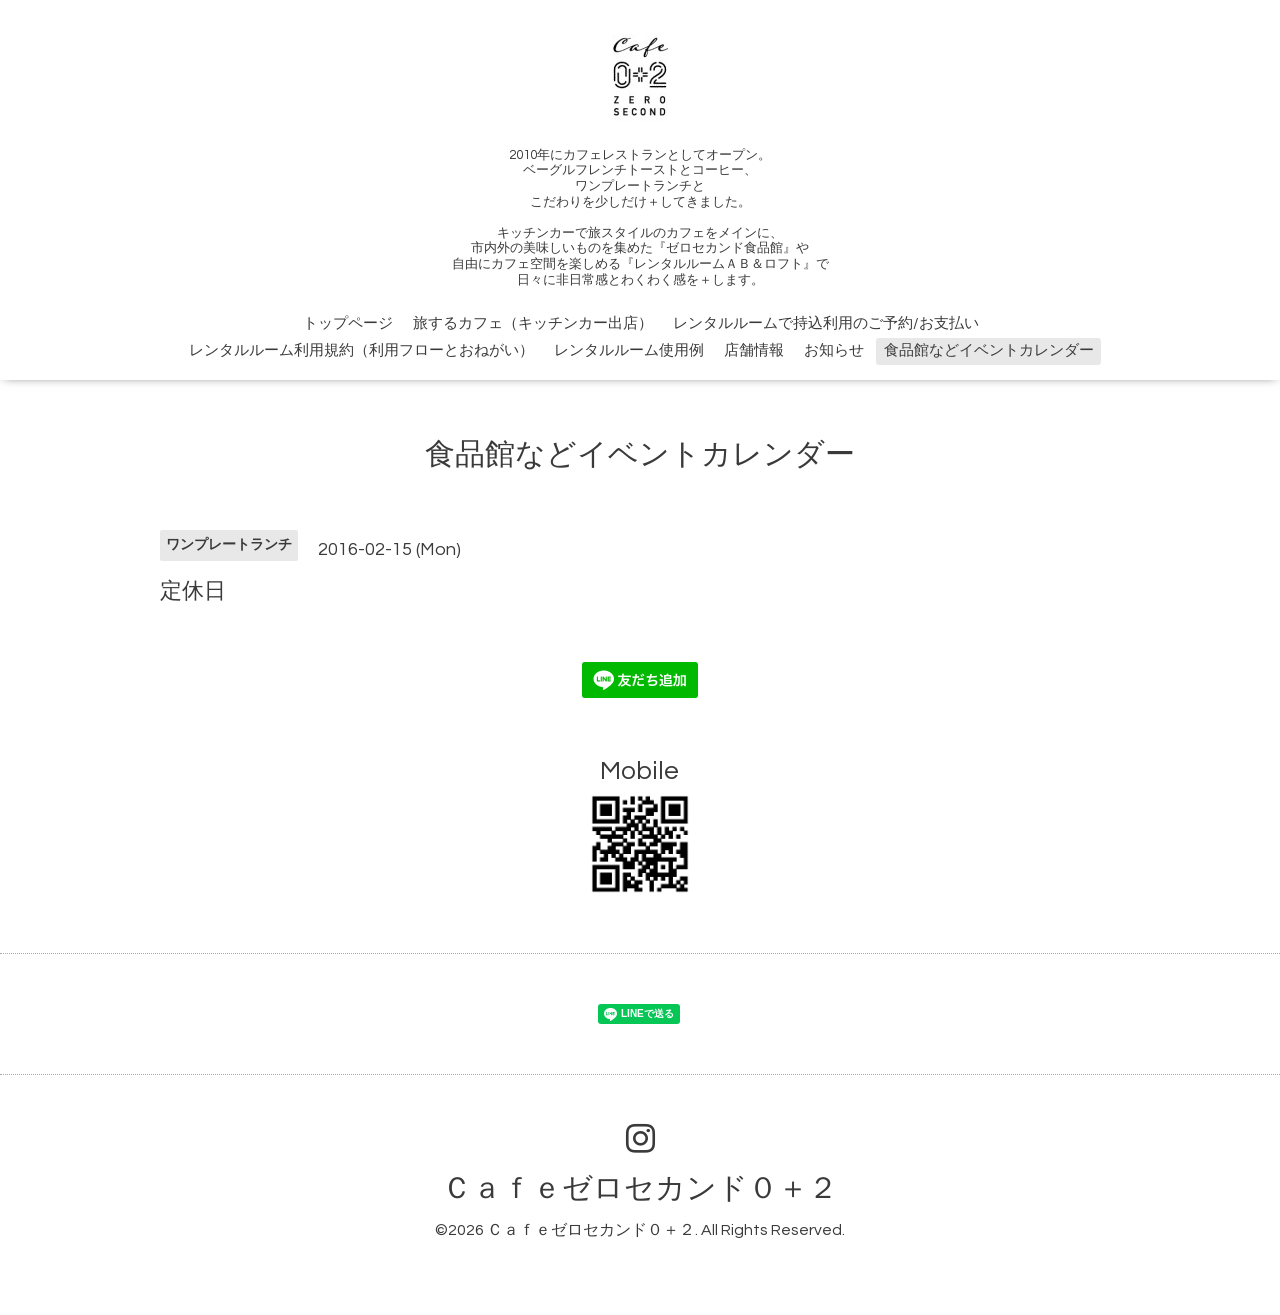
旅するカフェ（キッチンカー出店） (533, 323)
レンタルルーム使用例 (629, 350)
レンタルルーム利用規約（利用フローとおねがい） (361, 350)
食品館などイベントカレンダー (989, 350)
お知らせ (834, 350)
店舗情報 (754, 350)
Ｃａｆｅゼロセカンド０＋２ (640, 1188)
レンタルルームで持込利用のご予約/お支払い (826, 323)
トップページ (348, 323)
